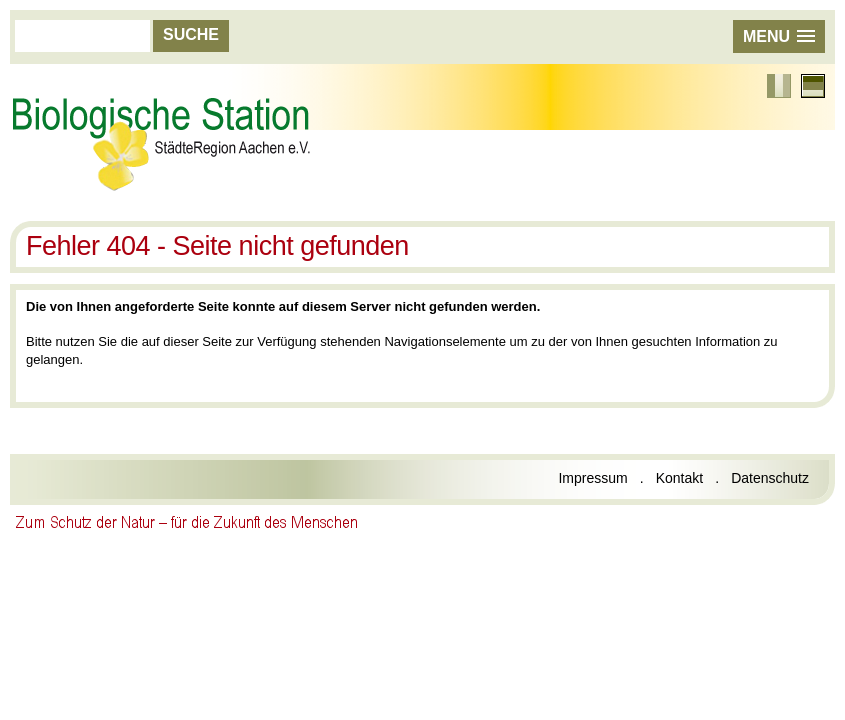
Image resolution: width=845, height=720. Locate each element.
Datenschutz (770, 478)
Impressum (592, 478)
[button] (779, 36)
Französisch (779, 86)
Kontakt (679, 478)
